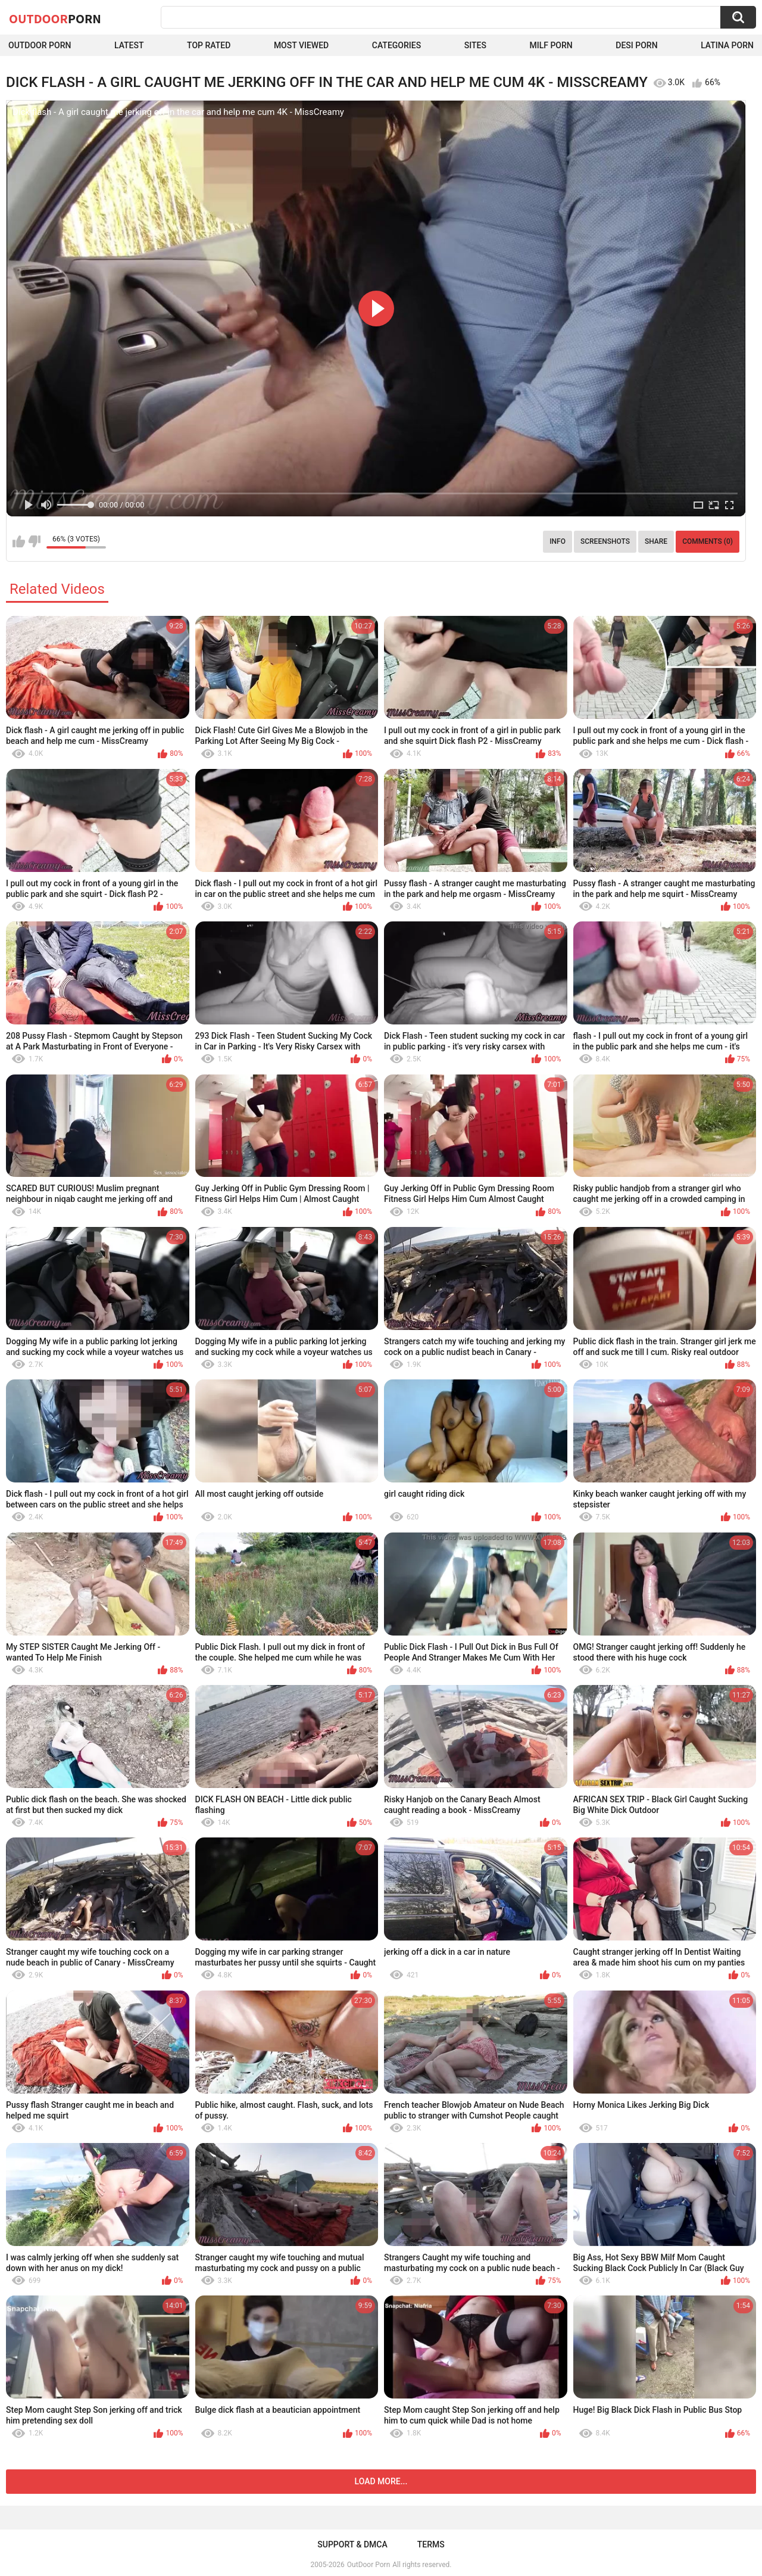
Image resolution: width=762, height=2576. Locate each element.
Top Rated (208, 45)
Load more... (381, 2481)
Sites (475, 45)
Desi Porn (636, 45)
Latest (129, 45)
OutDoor (55, 18)
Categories (396, 45)
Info (557, 541)
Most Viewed (301, 45)
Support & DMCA (352, 2544)
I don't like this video (34, 541)
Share (656, 541)
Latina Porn (727, 45)
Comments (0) (707, 541)
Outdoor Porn (39, 45)
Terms (431, 2544)
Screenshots (605, 541)
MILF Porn (550, 45)
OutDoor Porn (368, 2565)
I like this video (19, 541)
